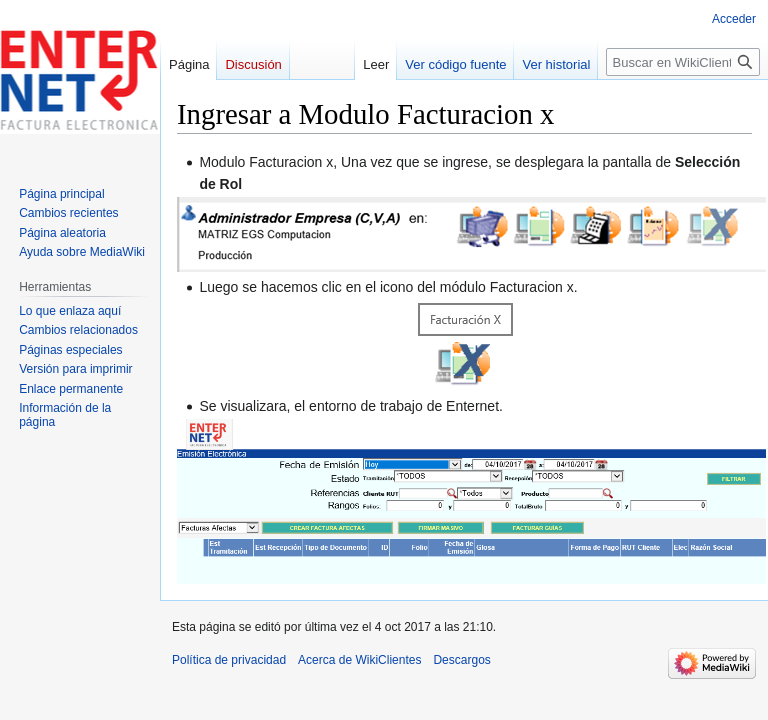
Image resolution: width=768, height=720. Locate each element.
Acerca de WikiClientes (359, 660)
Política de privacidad (229, 660)
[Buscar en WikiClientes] (683, 62)
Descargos (461, 660)
